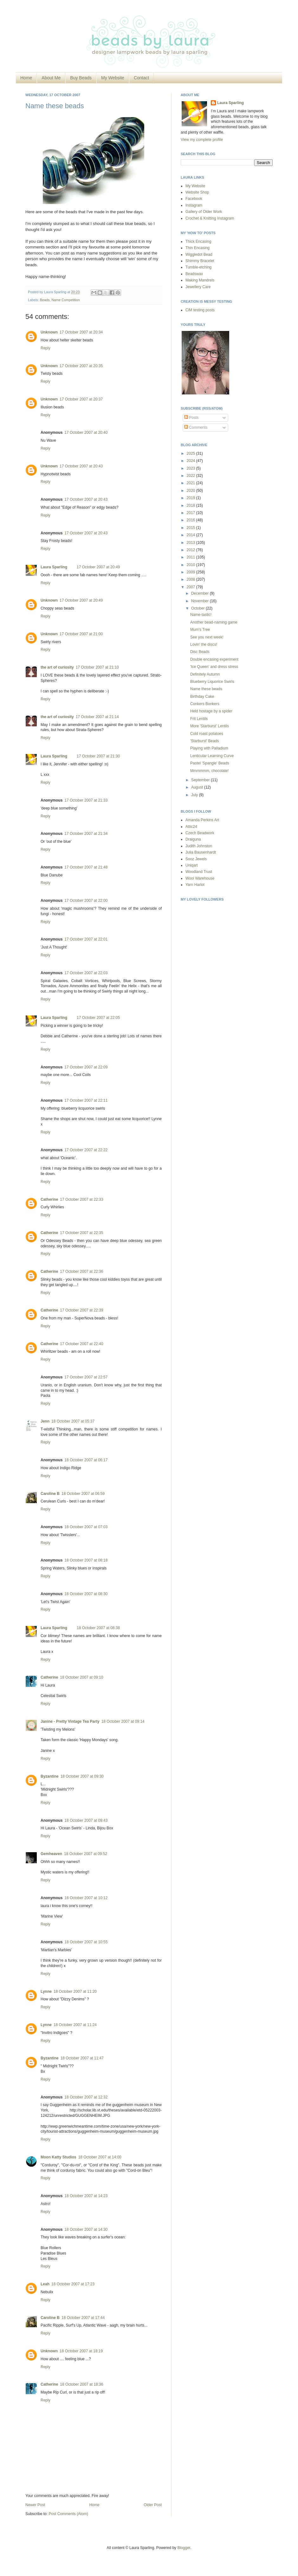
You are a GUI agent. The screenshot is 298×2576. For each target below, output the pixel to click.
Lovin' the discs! (203, 644)
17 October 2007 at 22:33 (81, 1199)
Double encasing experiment (214, 659)
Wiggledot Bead (198, 254)
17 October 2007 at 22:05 (98, 1017)
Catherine (49, 1199)
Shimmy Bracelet (199, 261)
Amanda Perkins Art (202, 820)
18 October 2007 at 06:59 (83, 1493)
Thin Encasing (197, 248)
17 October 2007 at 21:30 (98, 756)
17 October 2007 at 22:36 (81, 1271)
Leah (45, 2284)
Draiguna (193, 839)
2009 (191, 572)
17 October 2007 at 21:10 (97, 667)
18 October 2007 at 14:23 (85, 2196)
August (197, 787)
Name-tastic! (200, 614)
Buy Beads (81, 77)
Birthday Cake (202, 696)
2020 (191, 490)
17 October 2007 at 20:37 (81, 399)
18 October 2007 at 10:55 (85, 1942)
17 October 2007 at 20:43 (81, 466)
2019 (191, 498)
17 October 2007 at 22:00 (85, 900)
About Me (51, 77)
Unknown (49, 332)
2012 (191, 550)
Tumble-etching (198, 267)
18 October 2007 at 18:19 (81, 2351)
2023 (191, 468)
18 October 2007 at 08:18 (85, 1560)
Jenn (45, 1421)
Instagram (193, 205)
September (201, 780)
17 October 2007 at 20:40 (85, 432)
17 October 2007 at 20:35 (81, 366)
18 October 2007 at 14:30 (85, 2229)
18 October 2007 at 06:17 (85, 1460)
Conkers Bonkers (204, 704)
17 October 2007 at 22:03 (85, 973)
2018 (191, 505)
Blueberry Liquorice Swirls (212, 681)
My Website (112, 77)
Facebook (193, 198)
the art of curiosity (57, 667)
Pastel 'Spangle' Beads (209, 763)
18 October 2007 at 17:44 (83, 2317)
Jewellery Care (198, 287)
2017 (191, 513)
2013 (191, 542)
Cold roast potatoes (206, 733)
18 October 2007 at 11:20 (75, 1991)
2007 (191, 587)
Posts (191, 417)
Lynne (46, 1991)
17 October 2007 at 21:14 (97, 717)
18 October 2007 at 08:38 (98, 1628)
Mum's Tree (200, 629)
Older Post (153, 2505)
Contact (141, 77)
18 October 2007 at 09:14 (123, 1721)
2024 (191, 461)
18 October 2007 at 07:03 (85, 1527)
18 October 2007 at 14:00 (99, 2157)
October (198, 608)
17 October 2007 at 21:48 (85, 867)
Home (26, 77)
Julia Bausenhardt (200, 852)
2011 (191, 557)
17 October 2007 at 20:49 (98, 567)
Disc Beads (200, 652)
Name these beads (54, 106)
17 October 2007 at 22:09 (85, 1067)
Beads (45, 300)
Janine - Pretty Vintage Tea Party (70, 1721)
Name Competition (65, 300)
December (200, 593)
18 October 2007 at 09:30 (82, 1776)
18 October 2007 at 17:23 (72, 2284)
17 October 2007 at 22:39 (81, 1310)
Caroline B (50, 1493)
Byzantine (50, 1776)
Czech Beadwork (199, 833)
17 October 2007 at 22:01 (85, 939)
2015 (191, 527)
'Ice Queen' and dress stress (214, 666)
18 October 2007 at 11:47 (82, 2058)
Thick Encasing (198, 241)
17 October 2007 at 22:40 (81, 1344)
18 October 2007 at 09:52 (85, 1854)
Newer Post (35, 2505)
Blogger (183, 2548)
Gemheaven (51, 1854)
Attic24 (191, 826)
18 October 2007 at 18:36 (81, 2384)
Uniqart (191, 865)
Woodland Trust (198, 871)
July (195, 795)
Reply (45, 348)
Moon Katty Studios (58, 2157)
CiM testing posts (200, 310)
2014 (191, 535)
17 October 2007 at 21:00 (81, 634)
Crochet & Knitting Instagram (209, 218)
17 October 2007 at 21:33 (85, 800)
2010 (191, 565)
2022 (191, 475)
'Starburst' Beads (204, 741)
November (200, 601)
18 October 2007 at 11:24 (75, 2025)
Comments (195, 427)
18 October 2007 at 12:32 (85, 2097)
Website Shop (197, 192)
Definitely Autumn (205, 674)
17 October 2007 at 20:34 (81, 332)
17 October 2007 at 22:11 (85, 1100)
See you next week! (207, 637)
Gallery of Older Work (203, 211)
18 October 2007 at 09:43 (85, 1820)
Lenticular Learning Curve (212, 756)
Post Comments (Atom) (68, 2514)
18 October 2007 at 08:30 (85, 1594)
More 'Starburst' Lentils (209, 726)
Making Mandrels (199, 280)
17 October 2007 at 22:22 (85, 1150)
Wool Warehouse (199, 878)
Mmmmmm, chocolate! (209, 771)
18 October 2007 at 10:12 (85, 1898)
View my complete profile (202, 139)
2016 (191, 520)
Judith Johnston (198, 846)
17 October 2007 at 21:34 (85, 833)
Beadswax (194, 274)
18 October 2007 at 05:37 (72, 1421)
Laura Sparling (54, 567)
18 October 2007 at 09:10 (81, 1677)
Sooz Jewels (196, 859)
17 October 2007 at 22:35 (81, 1233)
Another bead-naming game (213, 622)
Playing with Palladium (209, 748)
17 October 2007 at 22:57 (85, 1377)
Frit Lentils (199, 719)
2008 (191, 579)
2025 (191, 453)
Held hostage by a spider (211, 711)
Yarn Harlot (194, 884)
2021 (191, 483)
